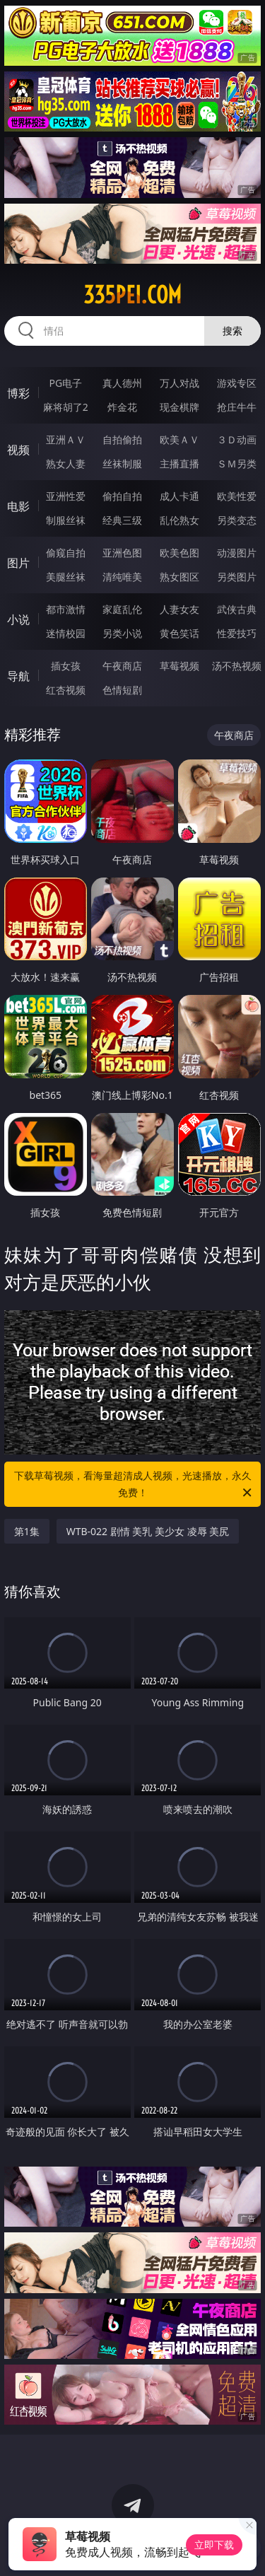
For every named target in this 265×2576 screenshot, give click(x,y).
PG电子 (65, 383)
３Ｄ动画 (237, 439)
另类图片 (237, 576)
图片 (18, 563)
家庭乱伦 (122, 609)
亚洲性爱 (66, 496)
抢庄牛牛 (237, 407)
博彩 (18, 393)
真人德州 (122, 383)
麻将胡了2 (65, 407)
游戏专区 (237, 383)
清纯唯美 (122, 576)
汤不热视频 (236, 665)
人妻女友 (179, 609)
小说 (18, 619)
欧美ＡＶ (179, 439)
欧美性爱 (237, 496)
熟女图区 (179, 576)
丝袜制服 (122, 463)
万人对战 (179, 383)
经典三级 (122, 520)
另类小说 (122, 633)
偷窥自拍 (66, 552)
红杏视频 (66, 690)
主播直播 (179, 463)
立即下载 (214, 2544)
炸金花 (122, 407)
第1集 (27, 1531)
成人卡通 (179, 496)
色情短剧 (122, 690)
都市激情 (66, 609)
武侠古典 (237, 609)
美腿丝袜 (66, 576)
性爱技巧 (237, 633)
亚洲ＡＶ (66, 439)
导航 (18, 676)
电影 (18, 506)
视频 (18, 449)
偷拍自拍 (122, 496)
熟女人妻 (66, 463)
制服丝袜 (66, 520)
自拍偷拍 (122, 439)
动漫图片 (237, 552)
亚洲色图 (122, 552)
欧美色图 (179, 552)
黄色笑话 (179, 633)
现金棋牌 (179, 407)
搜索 (232, 330)
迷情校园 (66, 633)
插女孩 (66, 665)
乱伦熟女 (179, 520)
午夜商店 (122, 665)
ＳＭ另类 (237, 463)
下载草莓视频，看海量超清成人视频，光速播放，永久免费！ (134, 1485)
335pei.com (132, 295)
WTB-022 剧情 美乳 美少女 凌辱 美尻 (148, 1531)
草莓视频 (179, 665)
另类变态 (237, 520)
